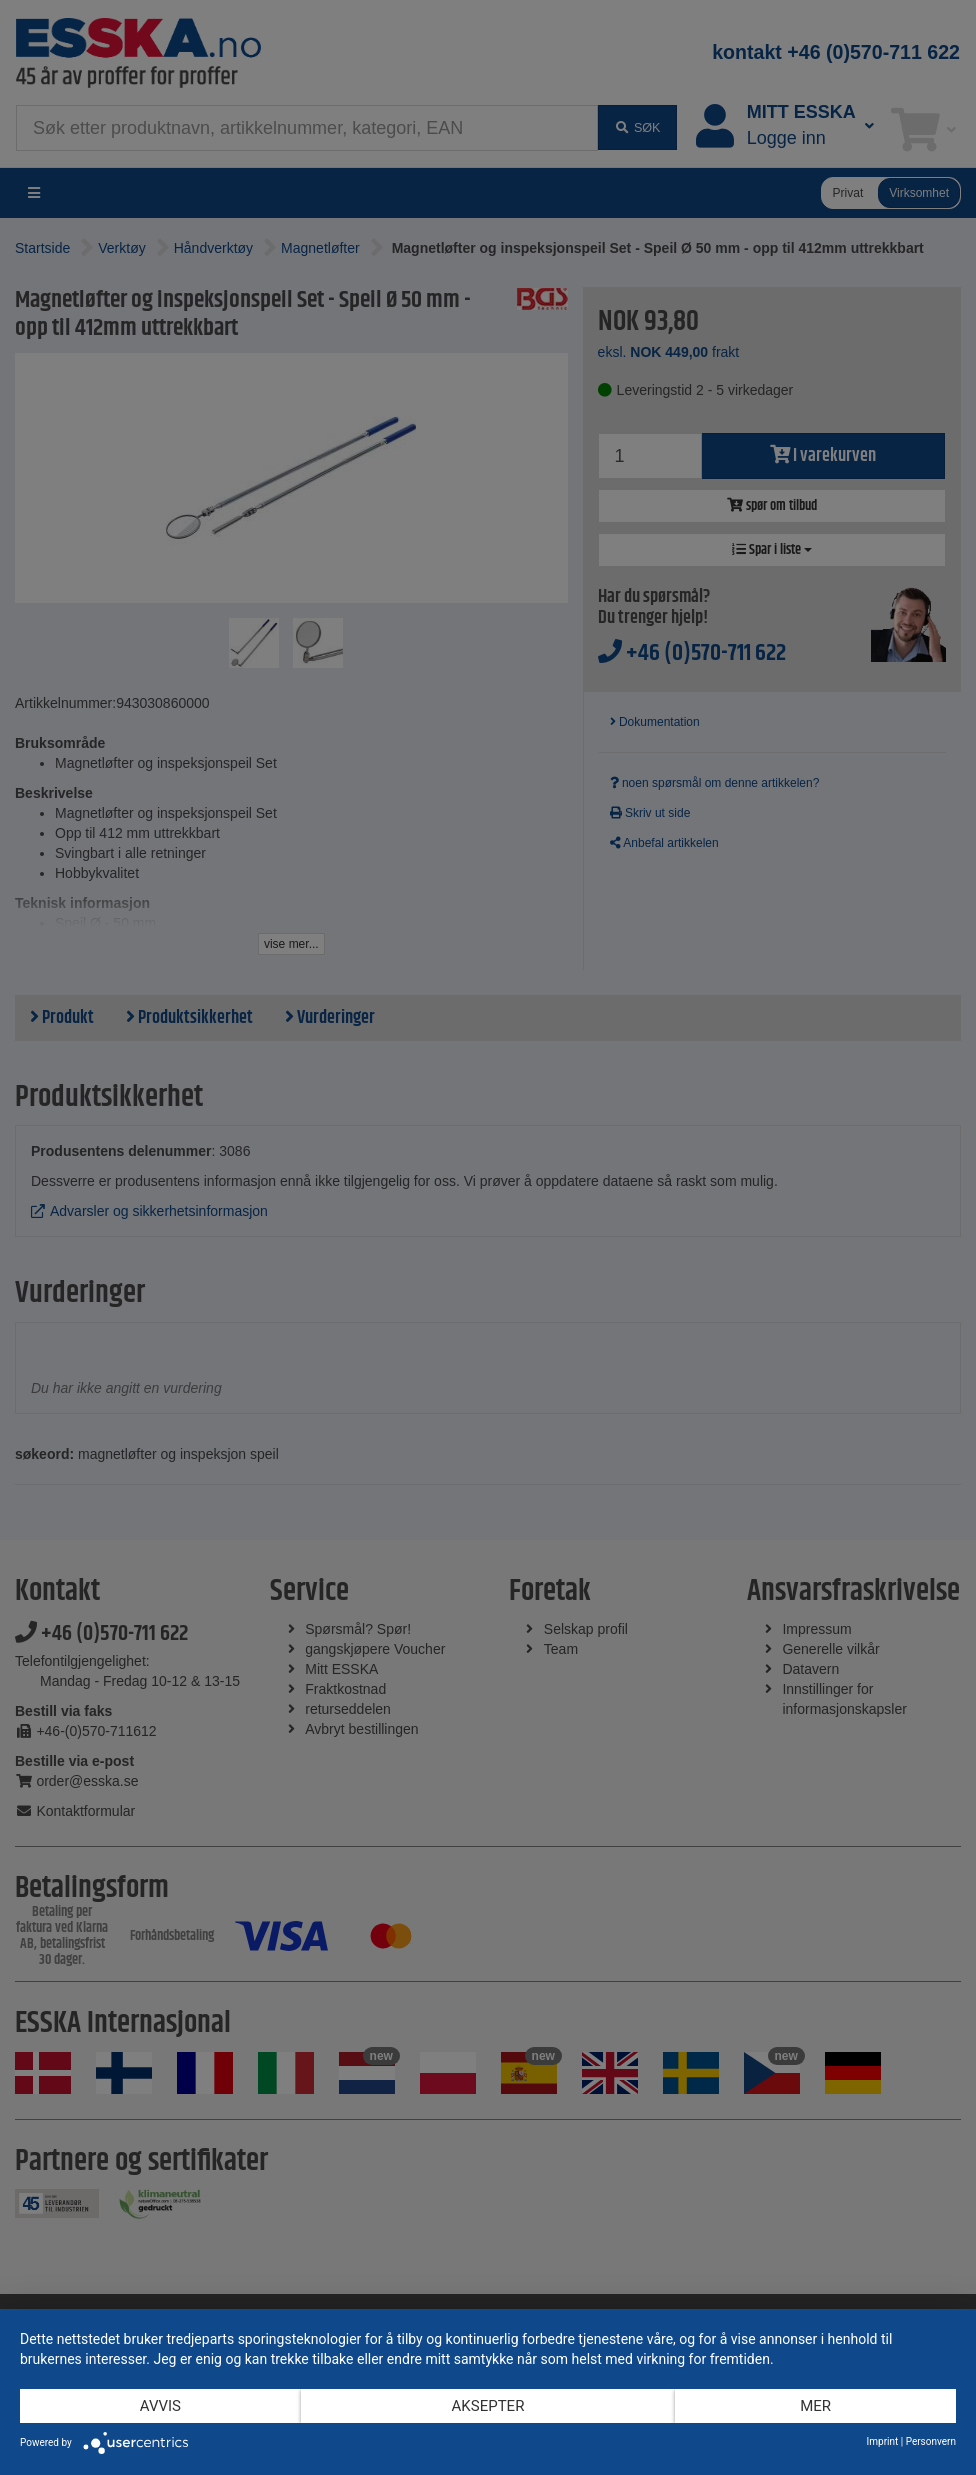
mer (815, 2406)
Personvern (931, 2441)
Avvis (160, 2406)
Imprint (883, 2441)
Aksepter (488, 2406)
